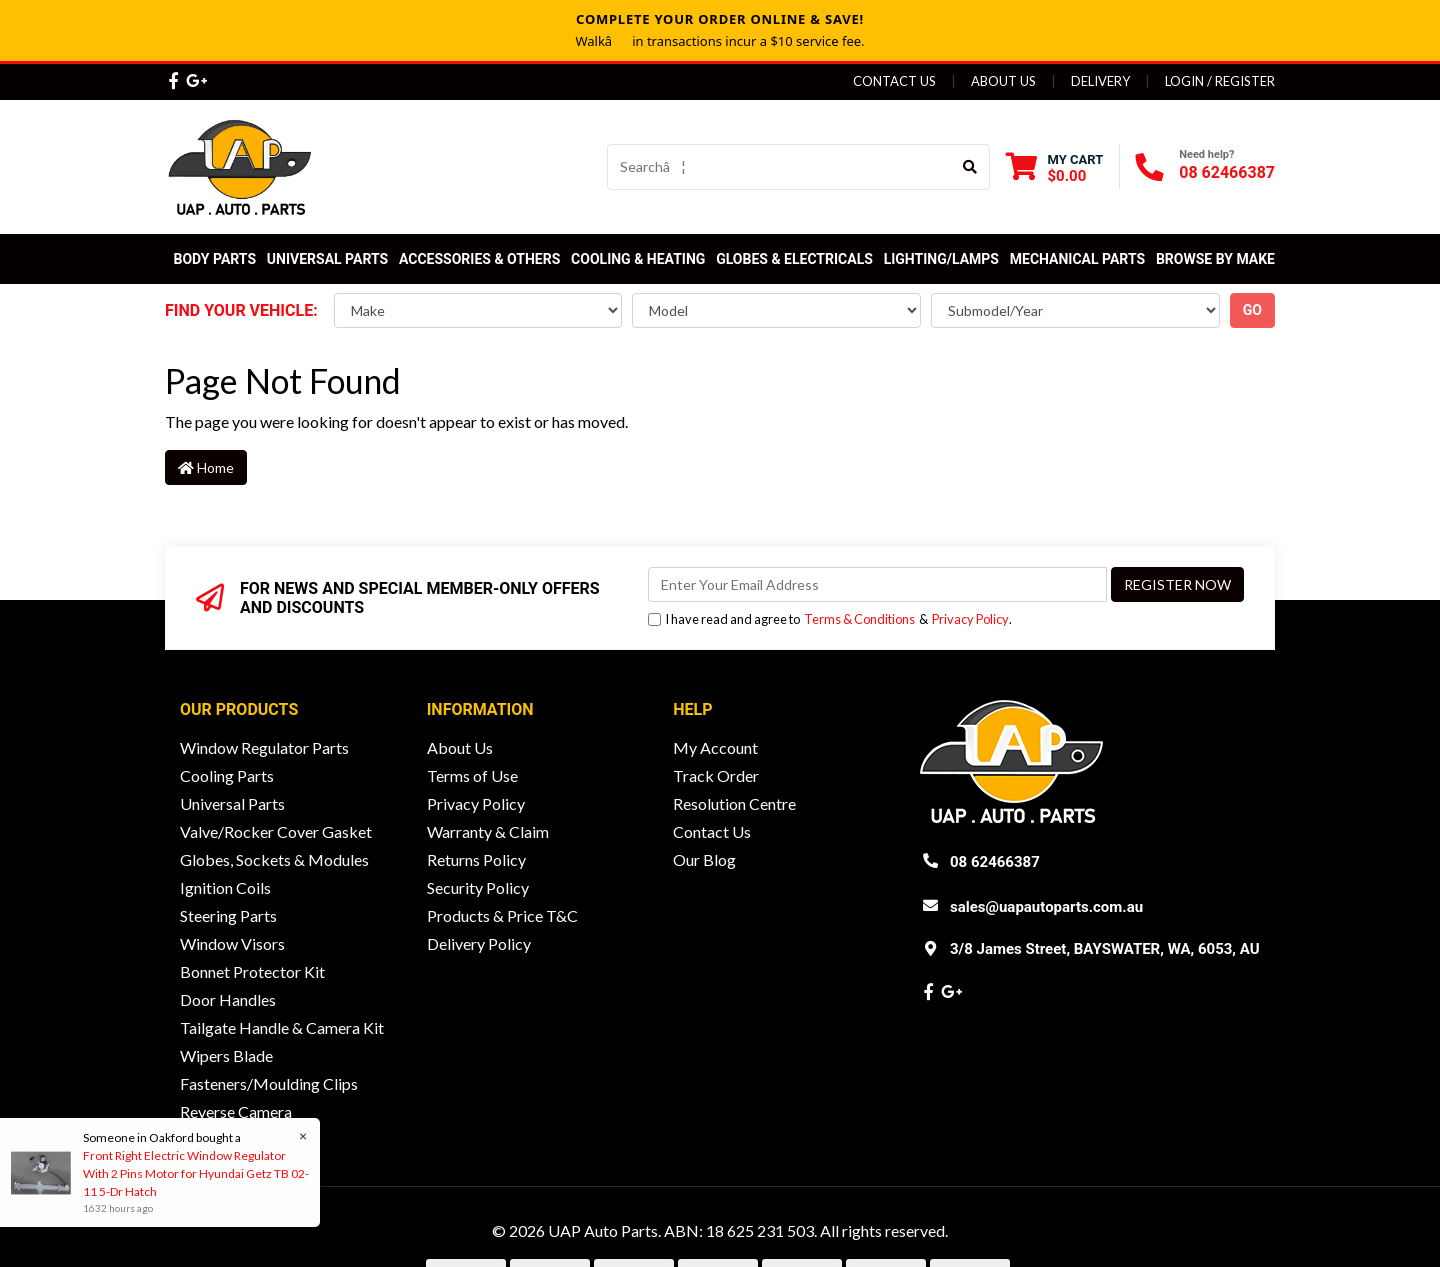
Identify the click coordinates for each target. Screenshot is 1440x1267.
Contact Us (894, 81)
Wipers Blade (226, 1055)
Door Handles (228, 999)
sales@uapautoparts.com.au (1046, 907)
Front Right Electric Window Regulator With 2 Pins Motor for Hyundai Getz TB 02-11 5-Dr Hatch (195, 1173)
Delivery (1100, 81)
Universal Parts (327, 259)
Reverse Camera (236, 1111)
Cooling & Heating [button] (638, 259)
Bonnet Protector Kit (252, 971)
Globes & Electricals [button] (794, 259)
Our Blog (704, 859)
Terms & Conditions (859, 619)
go (1252, 310)
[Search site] (970, 167)
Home (206, 467)
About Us (1003, 81)
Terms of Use (472, 775)
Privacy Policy (970, 619)
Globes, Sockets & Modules (274, 859)
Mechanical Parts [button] (1077, 259)
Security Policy (478, 887)
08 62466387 (1227, 172)
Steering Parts (228, 915)
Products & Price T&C (502, 915)
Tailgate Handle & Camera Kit (282, 1027)
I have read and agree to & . (830, 619)
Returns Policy (476, 859)
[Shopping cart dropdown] (1054, 167)
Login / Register (1220, 81)
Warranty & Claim (488, 831)
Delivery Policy (479, 943)
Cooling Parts (227, 775)
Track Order (716, 775)
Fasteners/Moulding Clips (269, 1083)
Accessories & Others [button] (479, 259)
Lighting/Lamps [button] (941, 259)
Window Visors (232, 943)
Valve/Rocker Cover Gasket (276, 831)
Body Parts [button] (214, 259)
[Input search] (779, 167)
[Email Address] (877, 584)
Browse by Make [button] (1215, 259)
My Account (715, 747)
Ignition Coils (225, 887)
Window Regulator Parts (264, 747)
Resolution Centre (734, 803)
